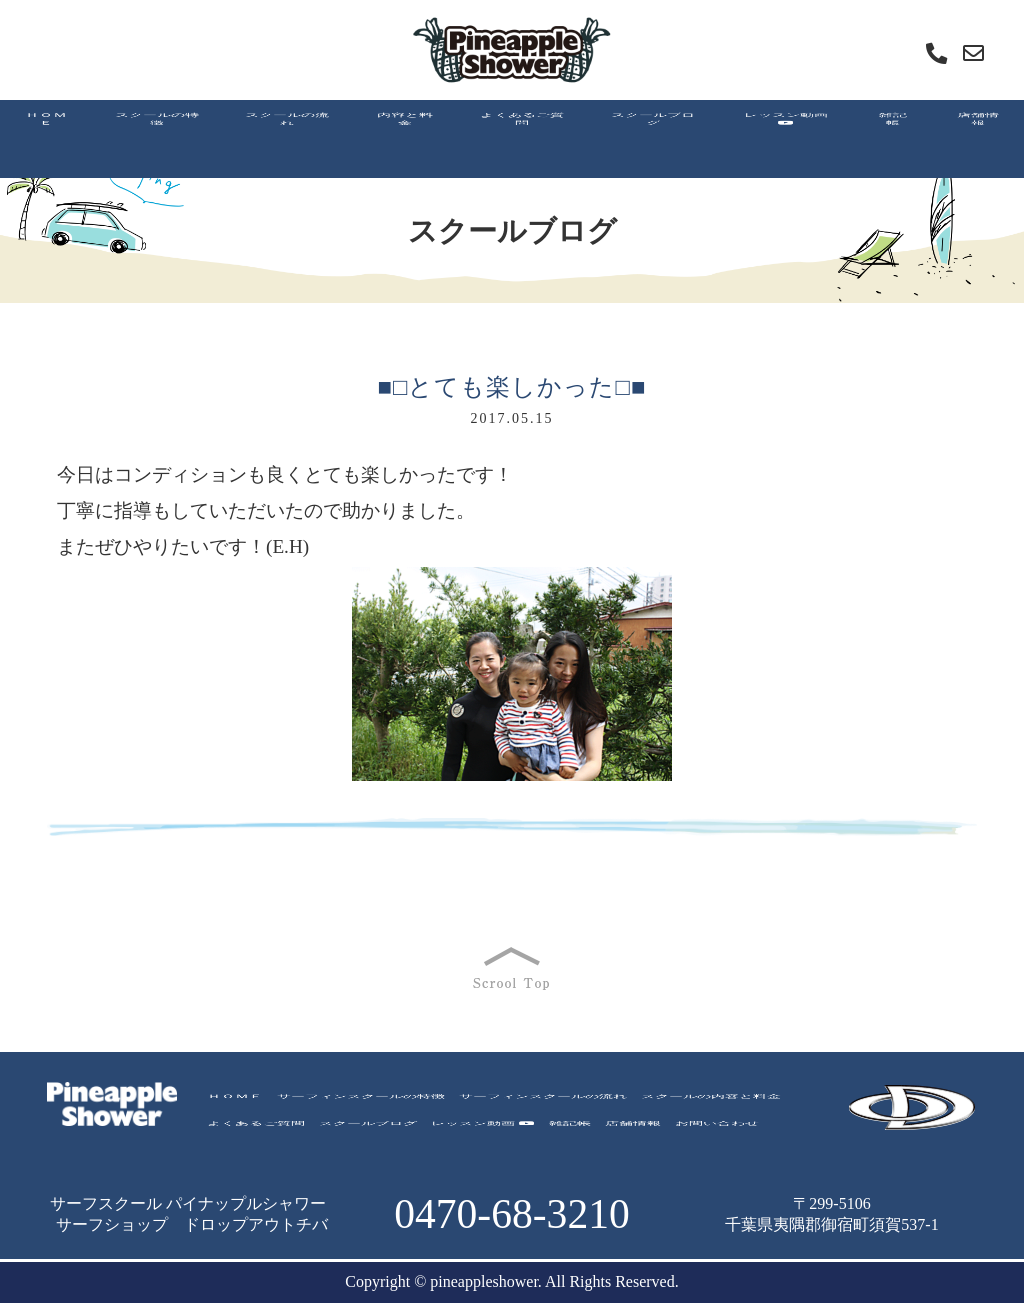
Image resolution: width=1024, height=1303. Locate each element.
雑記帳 (570, 1129)
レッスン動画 (483, 1129)
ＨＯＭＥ (235, 1102)
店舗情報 (633, 1129)
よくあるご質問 (256, 1129)
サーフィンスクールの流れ (543, 1102)
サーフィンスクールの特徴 (361, 1102)
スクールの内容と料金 (711, 1102)
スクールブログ (368, 1129)
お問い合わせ (717, 1129)
